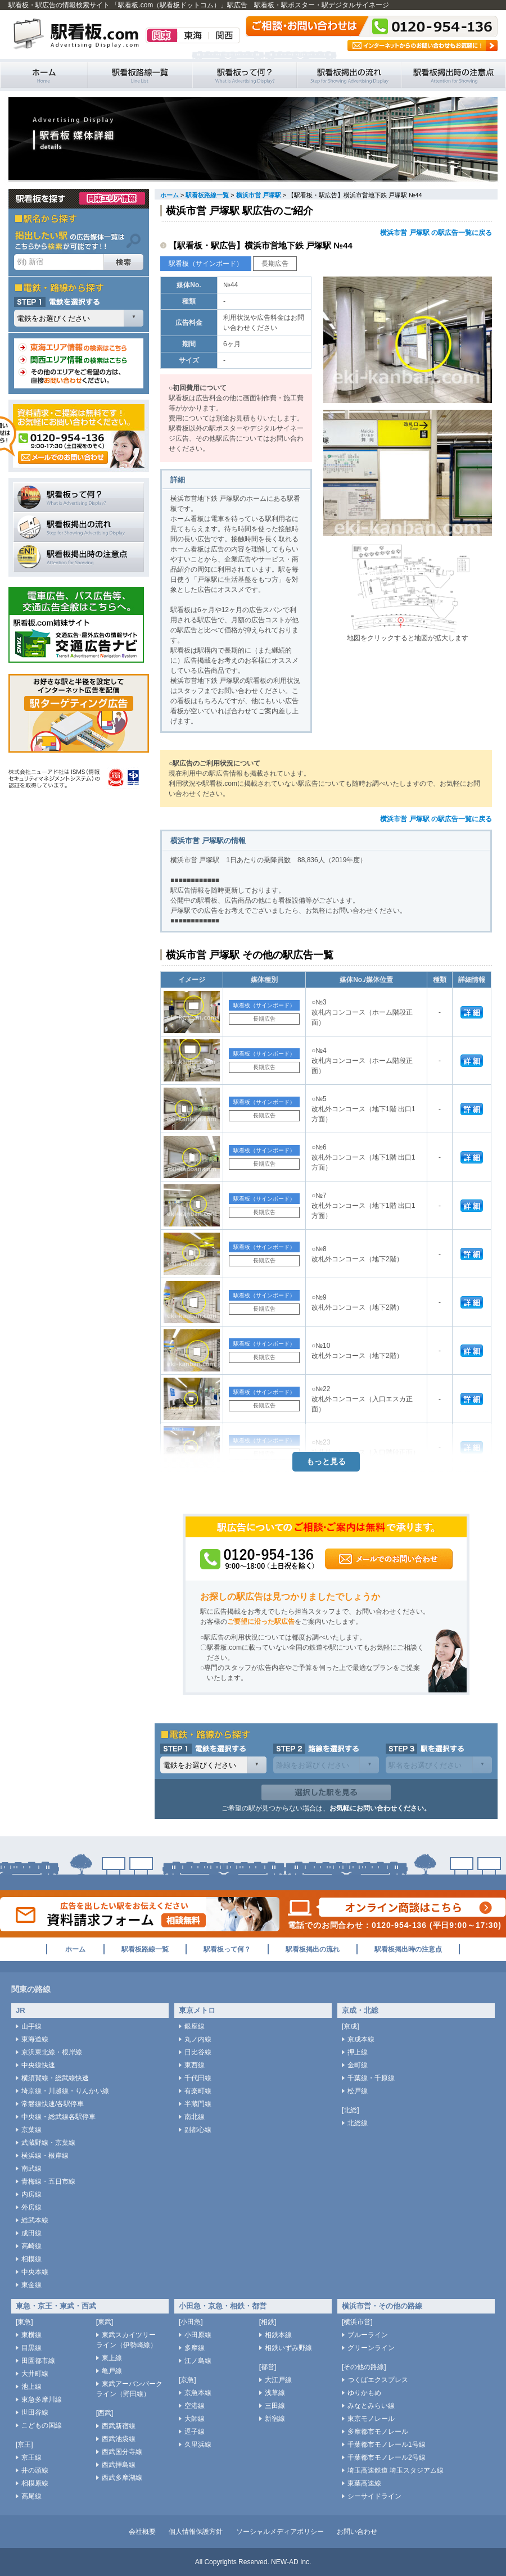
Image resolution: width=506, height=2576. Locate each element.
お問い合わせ (357, 2532)
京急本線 (197, 2393)
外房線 (31, 2207)
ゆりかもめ (364, 2393)
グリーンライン (371, 2348)
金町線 (357, 2065)
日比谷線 (197, 2052)
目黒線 (31, 2348)
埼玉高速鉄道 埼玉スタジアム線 (395, 2470)
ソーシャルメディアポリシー (280, 2532)
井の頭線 (34, 2470)
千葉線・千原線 (371, 2078)
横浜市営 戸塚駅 (258, 195)
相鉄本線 (278, 2335)
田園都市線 (38, 2361)
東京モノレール (371, 2419)
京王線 (31, 2457)
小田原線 (197, 2335)
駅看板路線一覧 (140, 75)
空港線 (194, 2406)
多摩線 (194, 2348)
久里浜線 (197, 2444)
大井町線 (34, 2374)
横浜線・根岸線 (45, 2156)
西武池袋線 (118, 2439)
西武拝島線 (118, 2465)
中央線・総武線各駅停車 (58, 2117)
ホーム (169, 195)
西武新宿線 (118, 2426)
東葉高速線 (364, 2483)
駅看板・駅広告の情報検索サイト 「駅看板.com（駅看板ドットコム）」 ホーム (44, 75)
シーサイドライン (374, 2496)
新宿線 (275, 2419)
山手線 (31, 2026)
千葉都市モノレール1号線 (386, 2444)
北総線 (357, 2123)
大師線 (194, 2419)
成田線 (31, 2233)
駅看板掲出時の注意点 (453, 75)
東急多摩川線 (41, 2399)
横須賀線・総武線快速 (55, 2078)
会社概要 (142, 2532)
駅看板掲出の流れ (349, 75)
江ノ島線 (197, 2361)
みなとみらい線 (371, 2406)
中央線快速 (38, 2065)
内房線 (31, 2194)
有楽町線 (197, 2091)
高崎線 (31, 2246)
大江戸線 (278, 2380)
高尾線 (31, 2496)
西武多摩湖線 (122, 2478)
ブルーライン (367, 2335)
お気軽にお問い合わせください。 (380, 1808)
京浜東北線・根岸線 (51, 2052)
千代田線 (197, 2078)
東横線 (31, 2335)
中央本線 (34, 2272)
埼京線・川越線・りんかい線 (65, 2091)
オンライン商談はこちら (397, 1907)
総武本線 (34, 2220)
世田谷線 (34, 2412)
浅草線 (275, 2393)
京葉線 (31, 2130)
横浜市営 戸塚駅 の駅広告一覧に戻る (436, 233)
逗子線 (194, 2431)
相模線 (31, 2259)
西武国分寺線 (122, 2452)
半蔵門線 (197, 2104)
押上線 (357, 2052)
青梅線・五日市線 (48, 2181)
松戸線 (357, 2091)
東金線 (31, 2285)
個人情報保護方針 (196, 2532)
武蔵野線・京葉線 (48, 2143)
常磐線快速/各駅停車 (52, 2104)
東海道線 (34, 2039)
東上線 (112, 2358)
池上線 (31, 2387)
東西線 (194, 2065)
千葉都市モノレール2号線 (386, 2457)
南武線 (31, 2168)
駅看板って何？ (244, 75)
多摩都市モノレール (377, 2431)
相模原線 (34, 2483)
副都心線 (197, 2130)
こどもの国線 (41, 2425)
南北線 (194, 2117)
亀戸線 (112, 2371)
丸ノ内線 (197, 2039)
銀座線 (194, 2026)
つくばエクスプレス (377, 2380)
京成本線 (360, 2039)
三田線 (275, 2406)
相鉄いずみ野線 (288, 2348)
